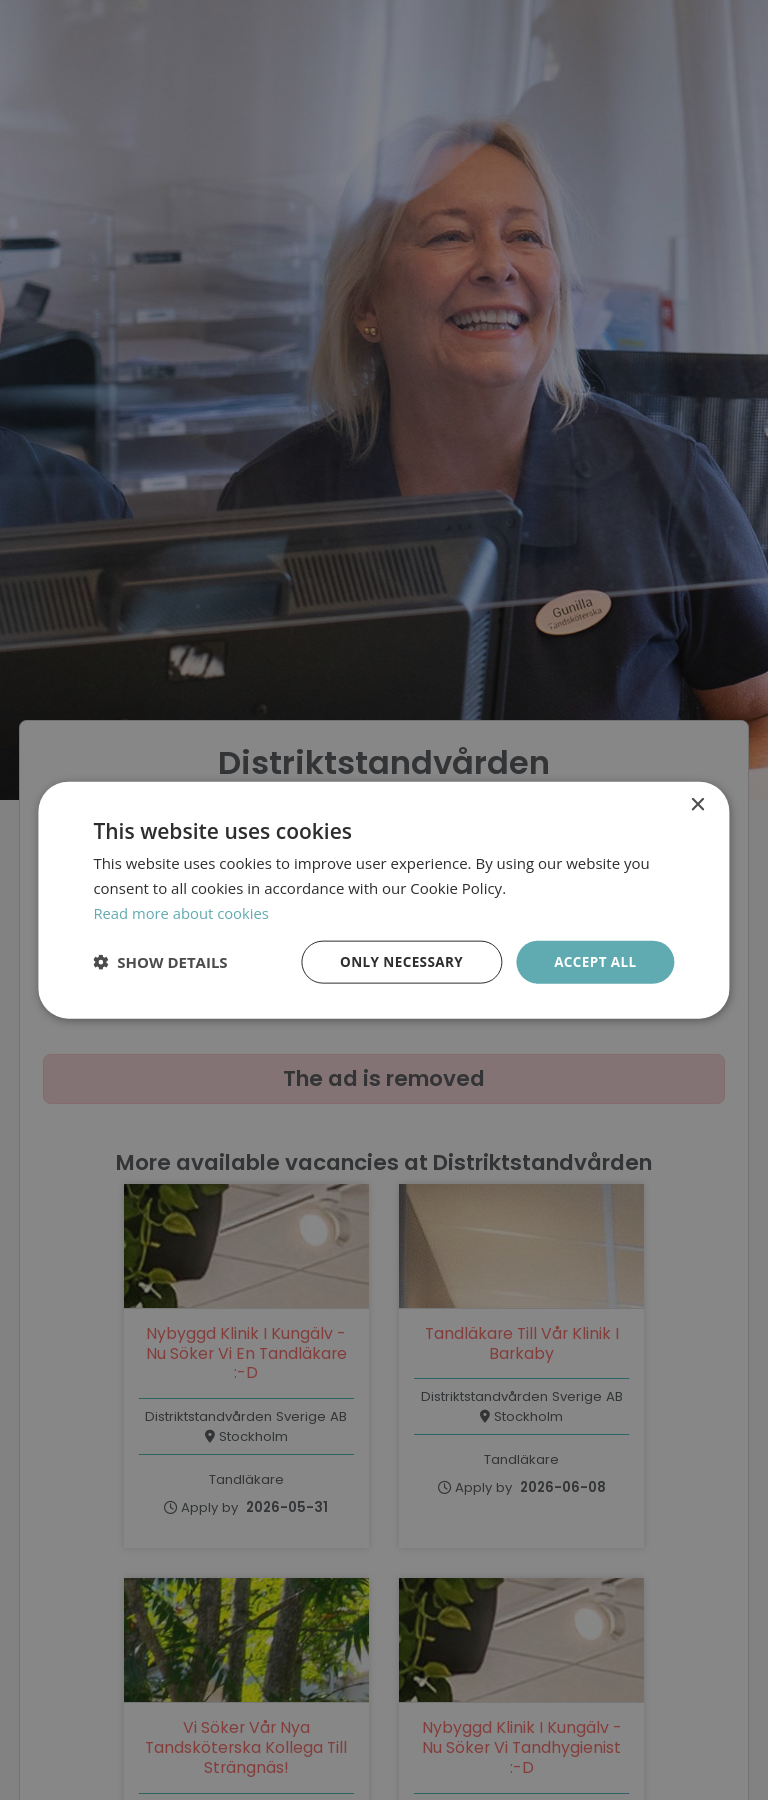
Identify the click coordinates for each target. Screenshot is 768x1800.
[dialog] (384, 900)
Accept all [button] (593, 960)
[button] (160, 962)
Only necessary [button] (396, 960)
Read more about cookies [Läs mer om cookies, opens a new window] (182, 912)
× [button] (697, 804)
